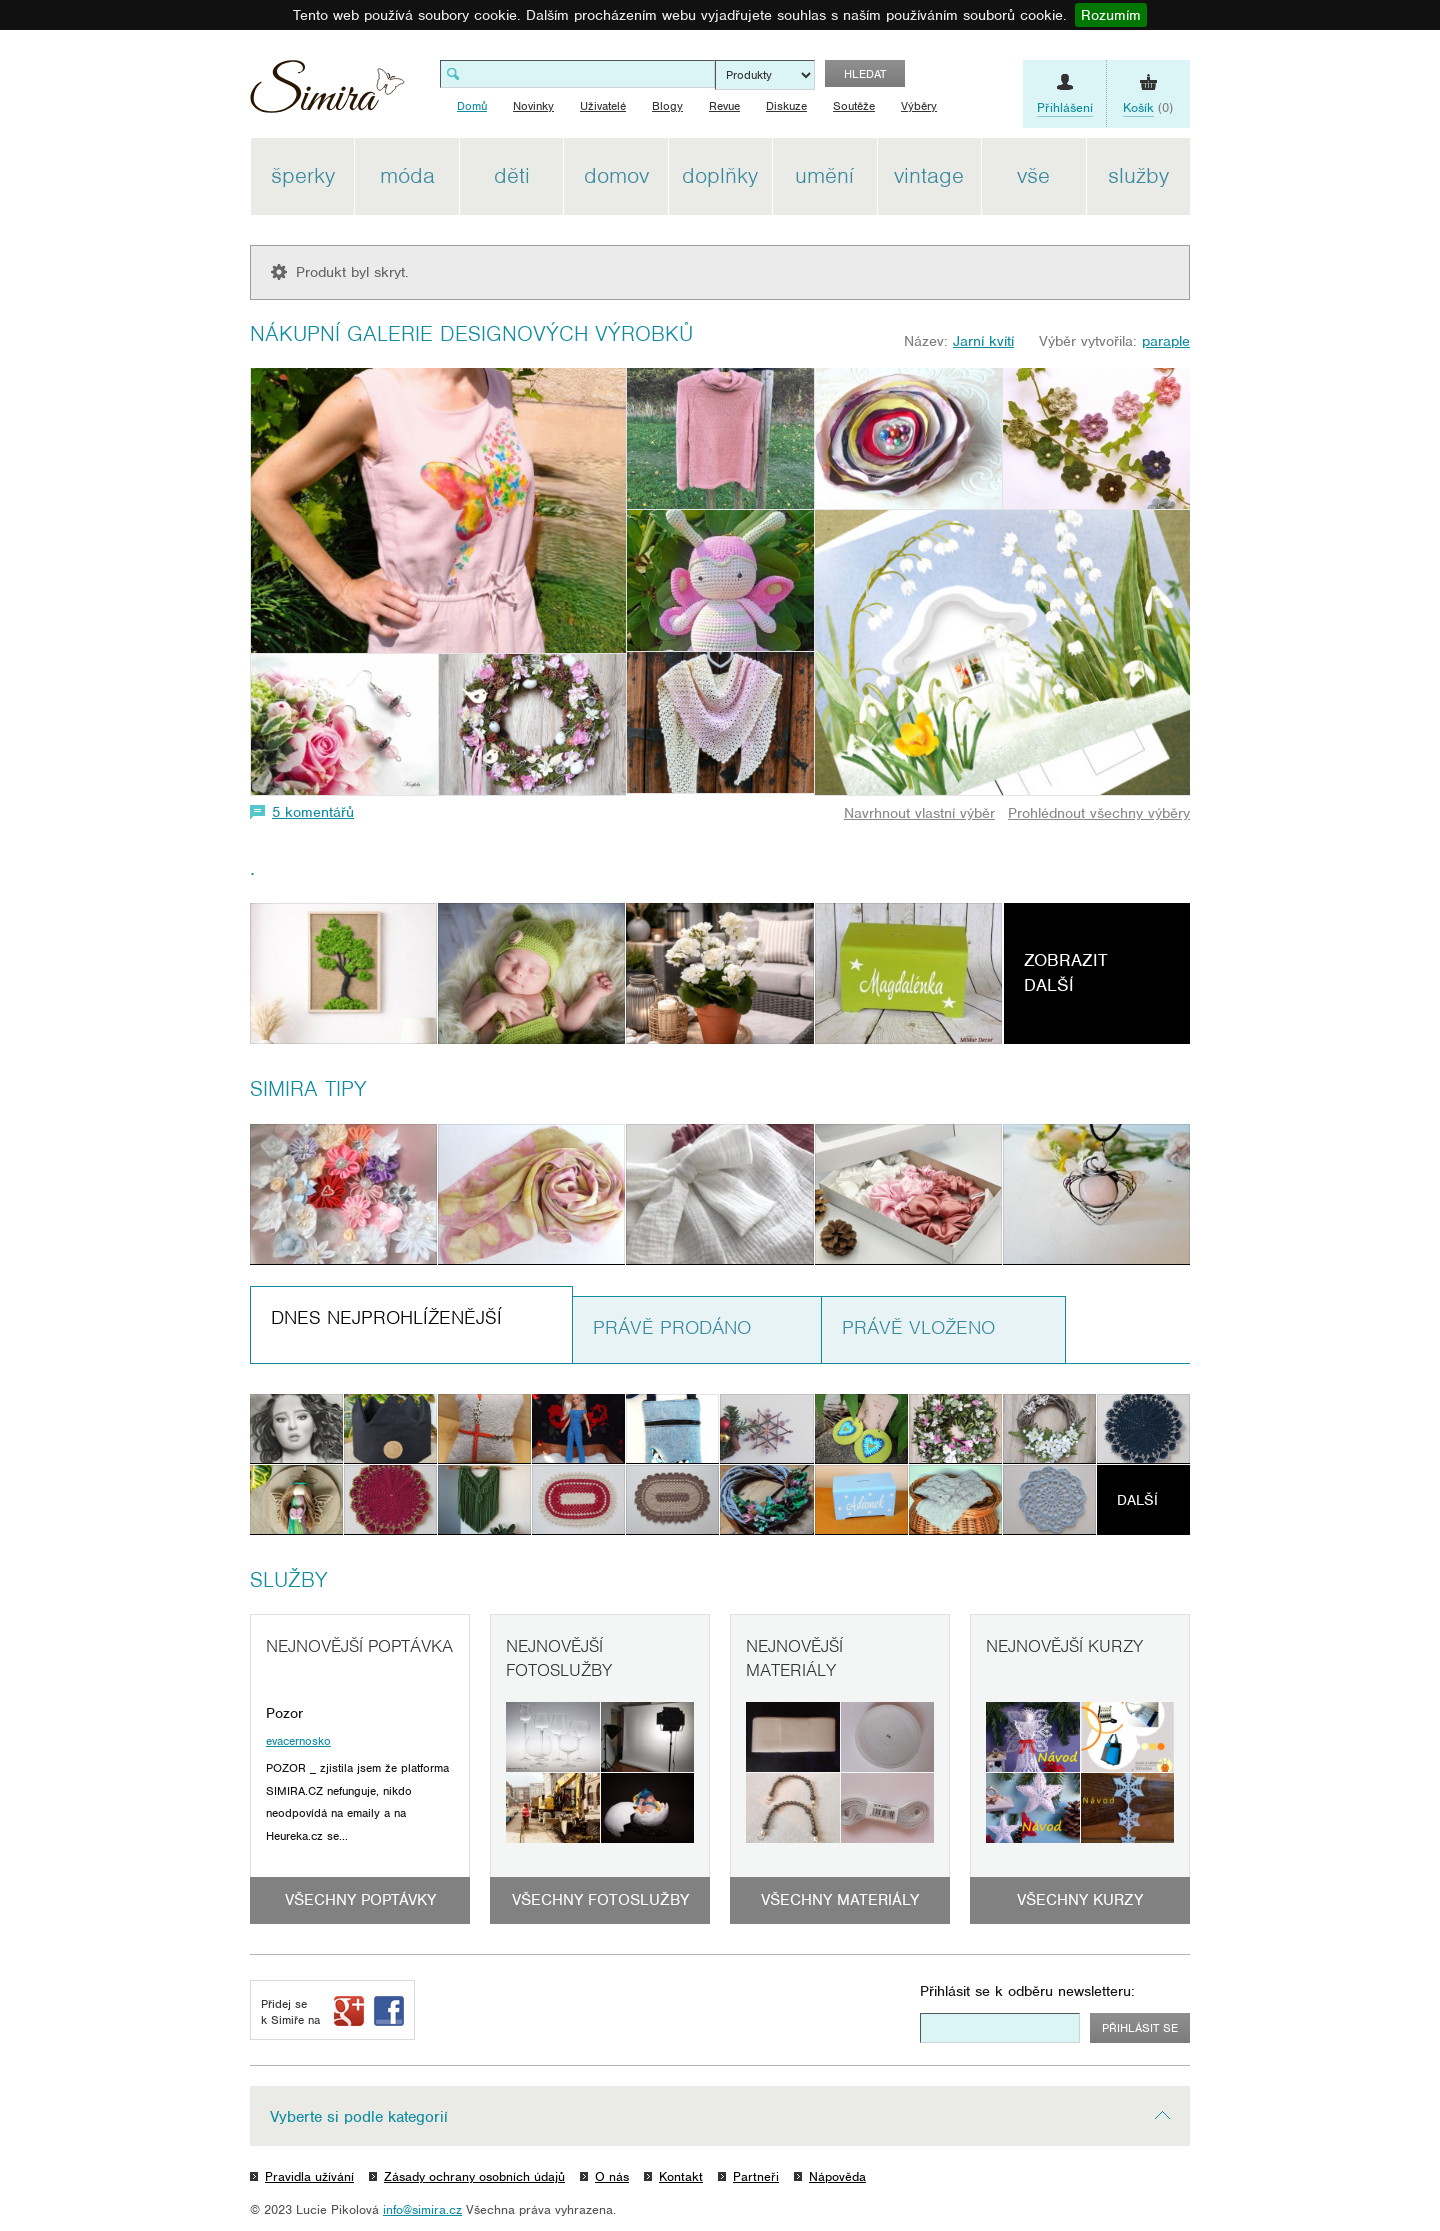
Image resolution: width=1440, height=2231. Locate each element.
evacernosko (298, 1741)
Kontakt (681, 2176)
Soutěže (854, 106)
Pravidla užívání (309, 2176)
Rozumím (1111, 15)
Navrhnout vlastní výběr (919, 813)
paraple (1166, 341)
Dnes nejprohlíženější (386, 1317)
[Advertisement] (1285, 438)
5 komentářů (313, 812)
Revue (724, 106)
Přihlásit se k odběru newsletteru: (1027, 1991)
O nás (612, 2176)
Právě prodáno (672, 1327)
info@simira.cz (422, 2209)
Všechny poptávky (360, 1900)
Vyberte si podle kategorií (359, 2117)
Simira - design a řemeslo (327, 93)
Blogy (667, 106)
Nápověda (837, 2176)
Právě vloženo (918, 1327)
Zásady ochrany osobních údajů (474, 2176)
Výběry (919, 106)
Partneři (756, 2176)
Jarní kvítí (983, 341)
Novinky (533, 106)
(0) (1148, 108)
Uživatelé (603, 106)
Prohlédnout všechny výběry (1099, 813)
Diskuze (786, 106)
